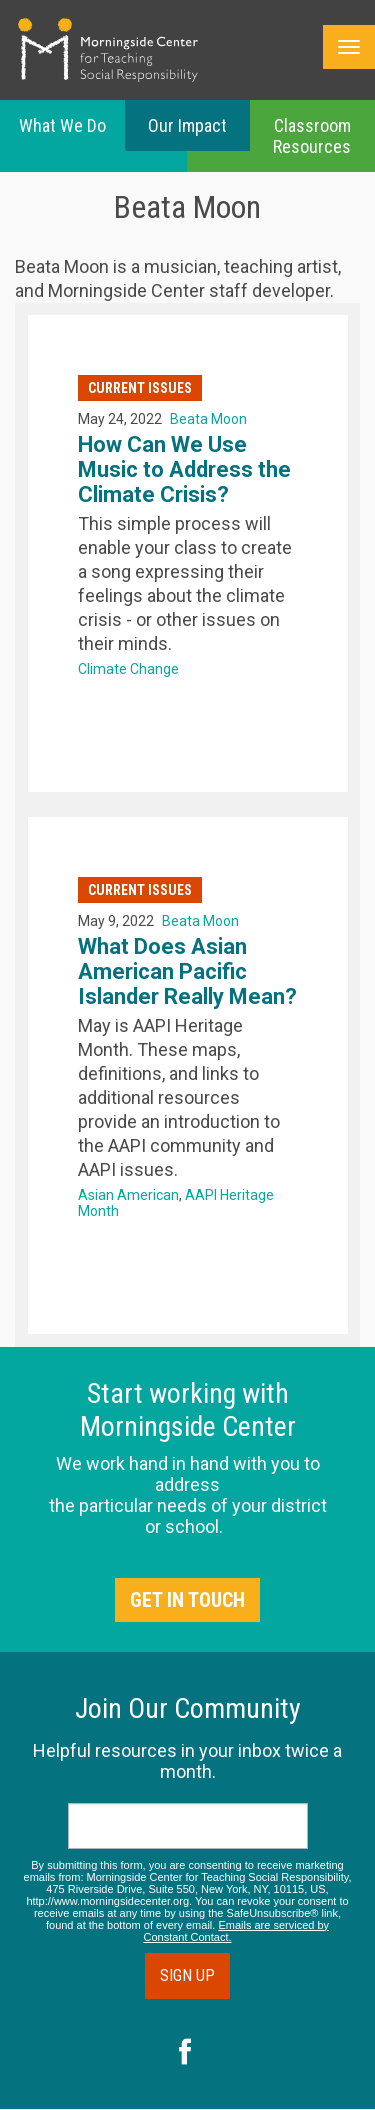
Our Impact (187, 125)
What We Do (62, 125)
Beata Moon (208, 419)
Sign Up (187, 1975)
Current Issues (140, 388)
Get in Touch (187, 1600)
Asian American (128, 1195)
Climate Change (128, 669)
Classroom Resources (312, 136)
